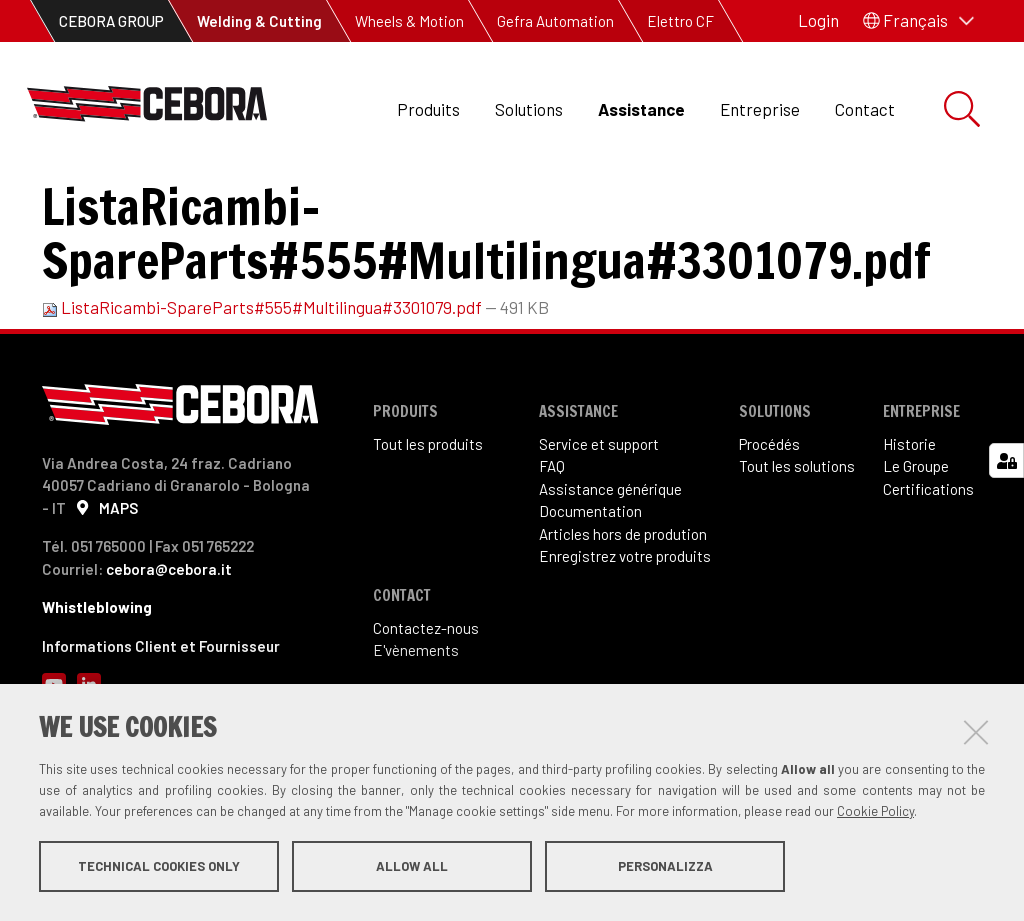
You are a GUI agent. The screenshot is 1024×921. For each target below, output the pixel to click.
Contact (865, 109)
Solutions (529, 109)
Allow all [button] (412, 869)
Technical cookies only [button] (159, 869)
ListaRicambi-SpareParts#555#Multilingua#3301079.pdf (263, 401)
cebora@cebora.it (169, 662)
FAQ (552, 560)
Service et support (599, 537)
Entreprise (760, 109)
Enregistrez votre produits (625, 650)
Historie (909, 537)
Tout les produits (428, 537)
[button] (918, 21)
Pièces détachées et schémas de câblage (435, 200)
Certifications (928, 582)
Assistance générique (610, 582)
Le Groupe (916, 560)
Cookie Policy (875, 814)
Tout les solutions (797, 560)
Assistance (641, 109)
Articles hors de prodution (623, 627)
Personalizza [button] (665, 869)
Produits (428, 109)
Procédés (769, 537)
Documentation (227, 200)
